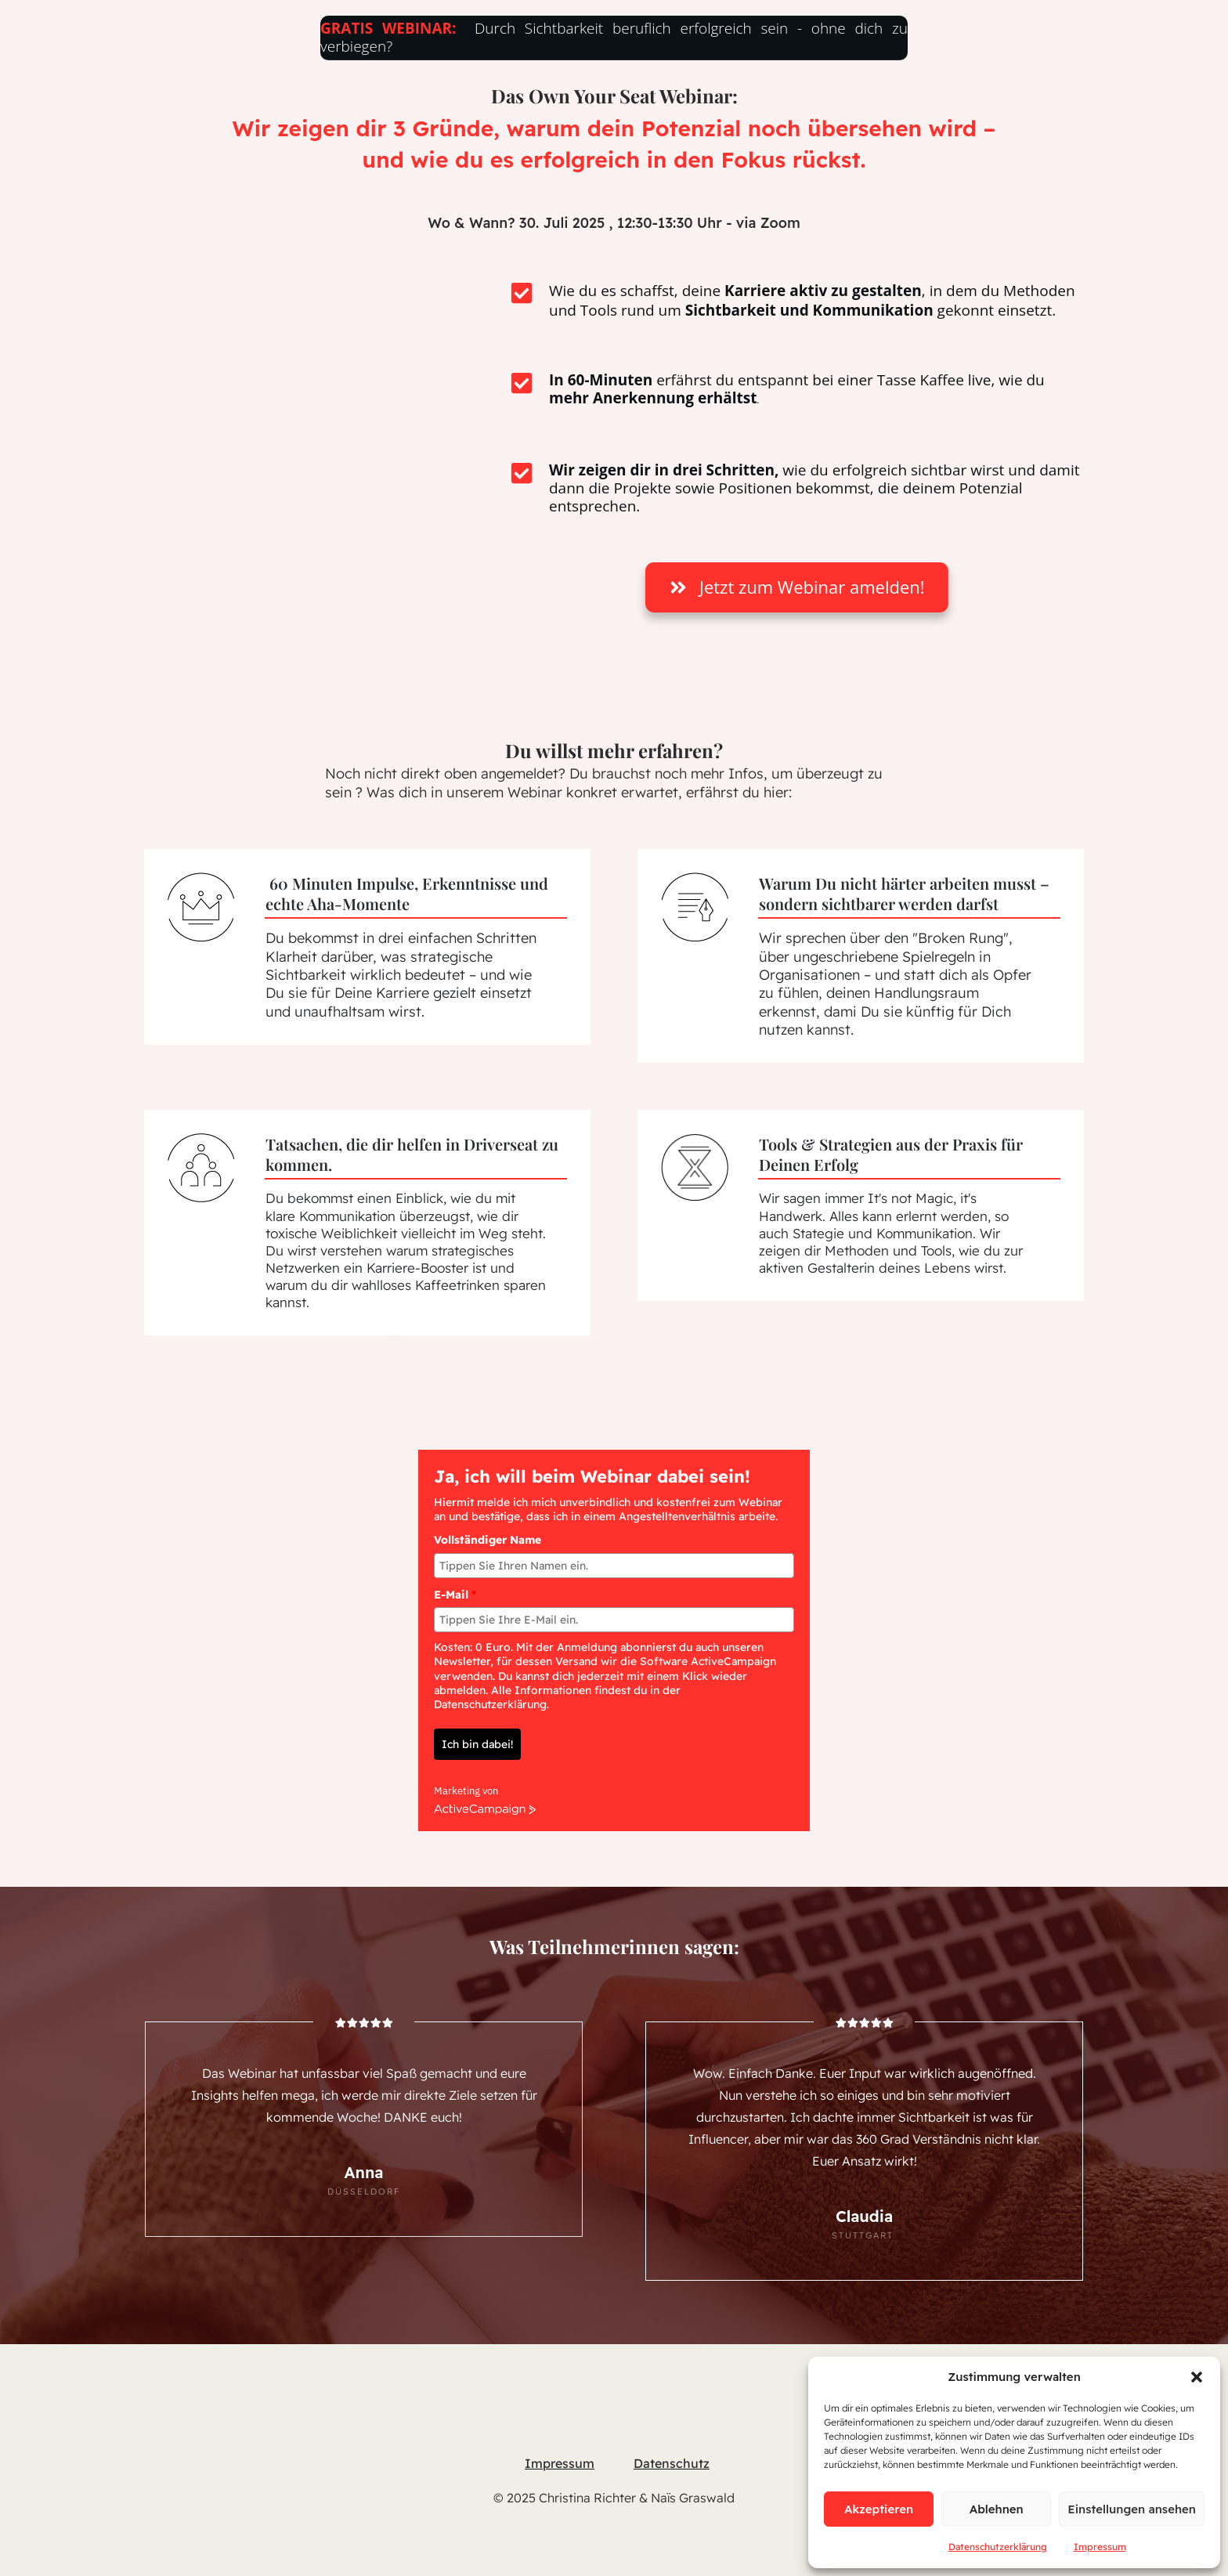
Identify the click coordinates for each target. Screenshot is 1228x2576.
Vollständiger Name (487, 1501)
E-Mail (455, 1555)
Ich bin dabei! (477, 1705)
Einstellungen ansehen (1131, 2509)
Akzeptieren (878, 2509)
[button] (1197, 2377)
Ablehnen (997, 2509)
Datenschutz (672, 2423)
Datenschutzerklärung (997, 2547)
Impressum (1100, 2547)
